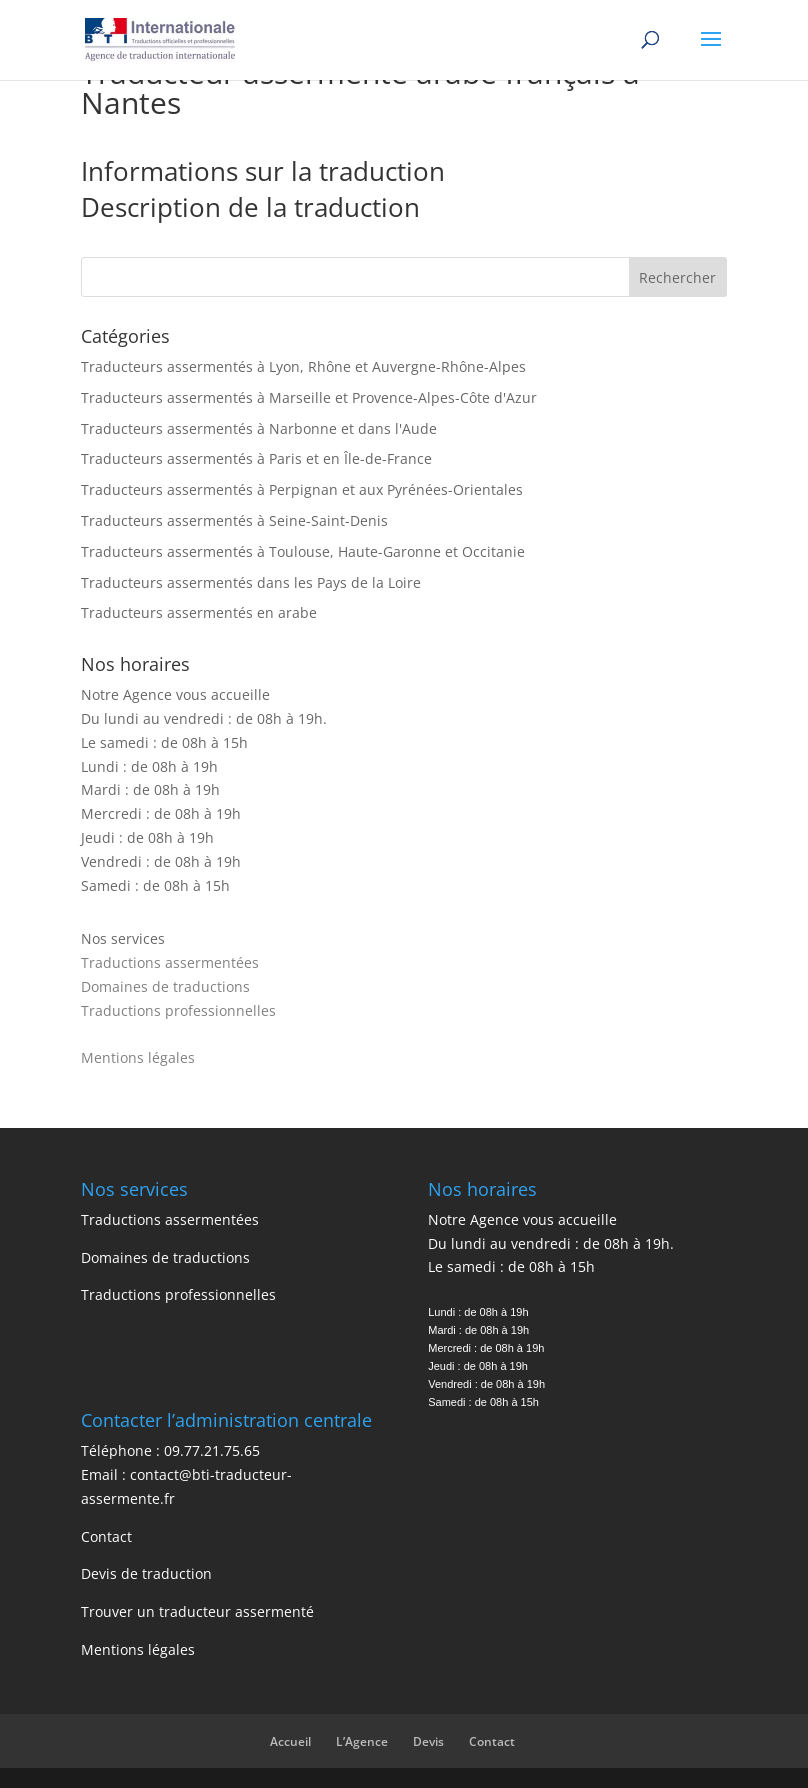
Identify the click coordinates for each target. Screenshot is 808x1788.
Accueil (290, 1741)
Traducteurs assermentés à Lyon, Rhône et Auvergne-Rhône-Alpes (303, 366)
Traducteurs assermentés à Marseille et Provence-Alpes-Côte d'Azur (309, 397)
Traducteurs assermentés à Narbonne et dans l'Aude (259, 428)
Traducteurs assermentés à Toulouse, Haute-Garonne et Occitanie (303, 551)
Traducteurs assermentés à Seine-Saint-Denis (234, 520)
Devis (428, 1741)
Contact (492, 1741)
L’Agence (362, 1741)
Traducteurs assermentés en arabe (199, 612)
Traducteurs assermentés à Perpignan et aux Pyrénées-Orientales (302, 489)
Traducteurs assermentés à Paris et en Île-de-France (256, 458)
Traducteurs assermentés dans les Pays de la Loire (251, 582)
